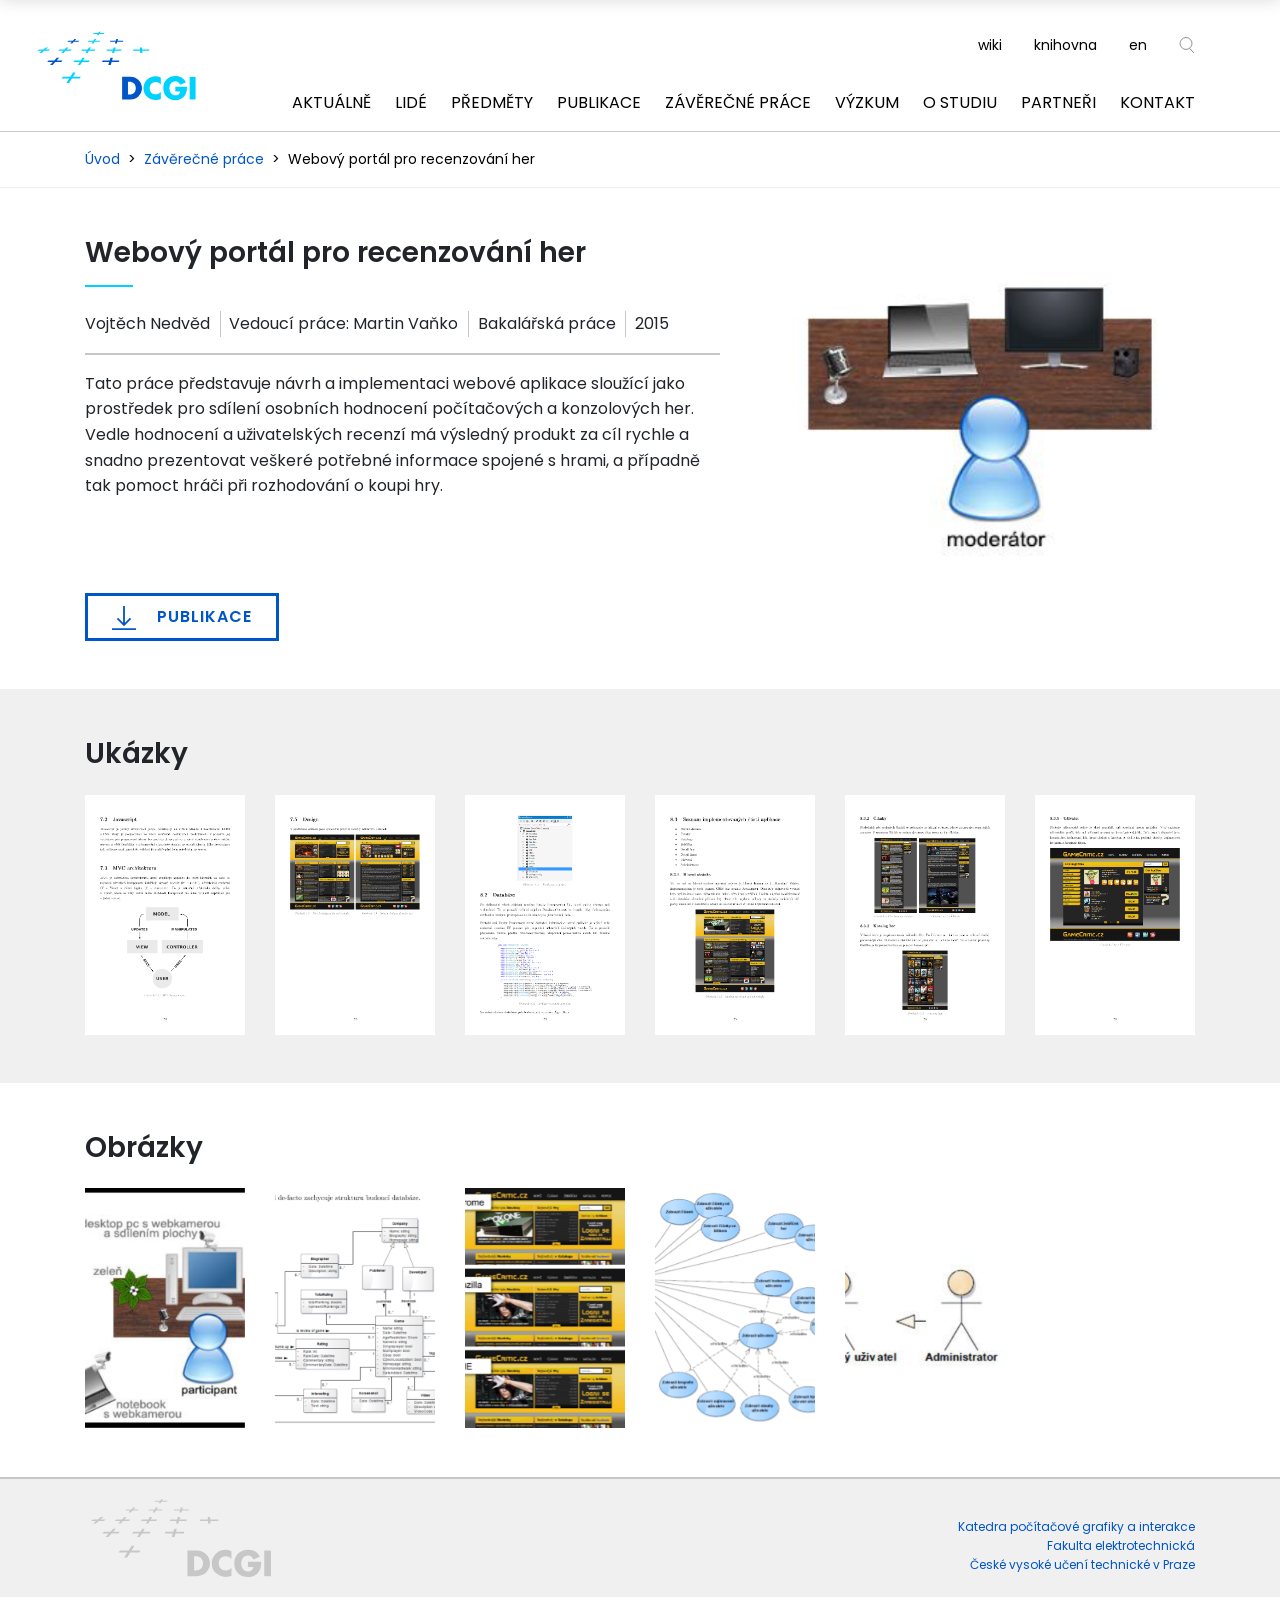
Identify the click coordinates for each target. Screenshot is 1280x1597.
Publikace (599, 102)
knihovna (1065, 45)
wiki (990, 45)
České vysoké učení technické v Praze (1082, 1564)
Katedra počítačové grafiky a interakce (1076, 1526)
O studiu (960, 102)
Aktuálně (331, 102)
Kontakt (1157, 102)
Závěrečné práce (738, 102)
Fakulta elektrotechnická (1121, 1545)
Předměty (492, 102)
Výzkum (867, 102)
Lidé (411, 102)
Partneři (1058, 102)
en (1138, 45)
